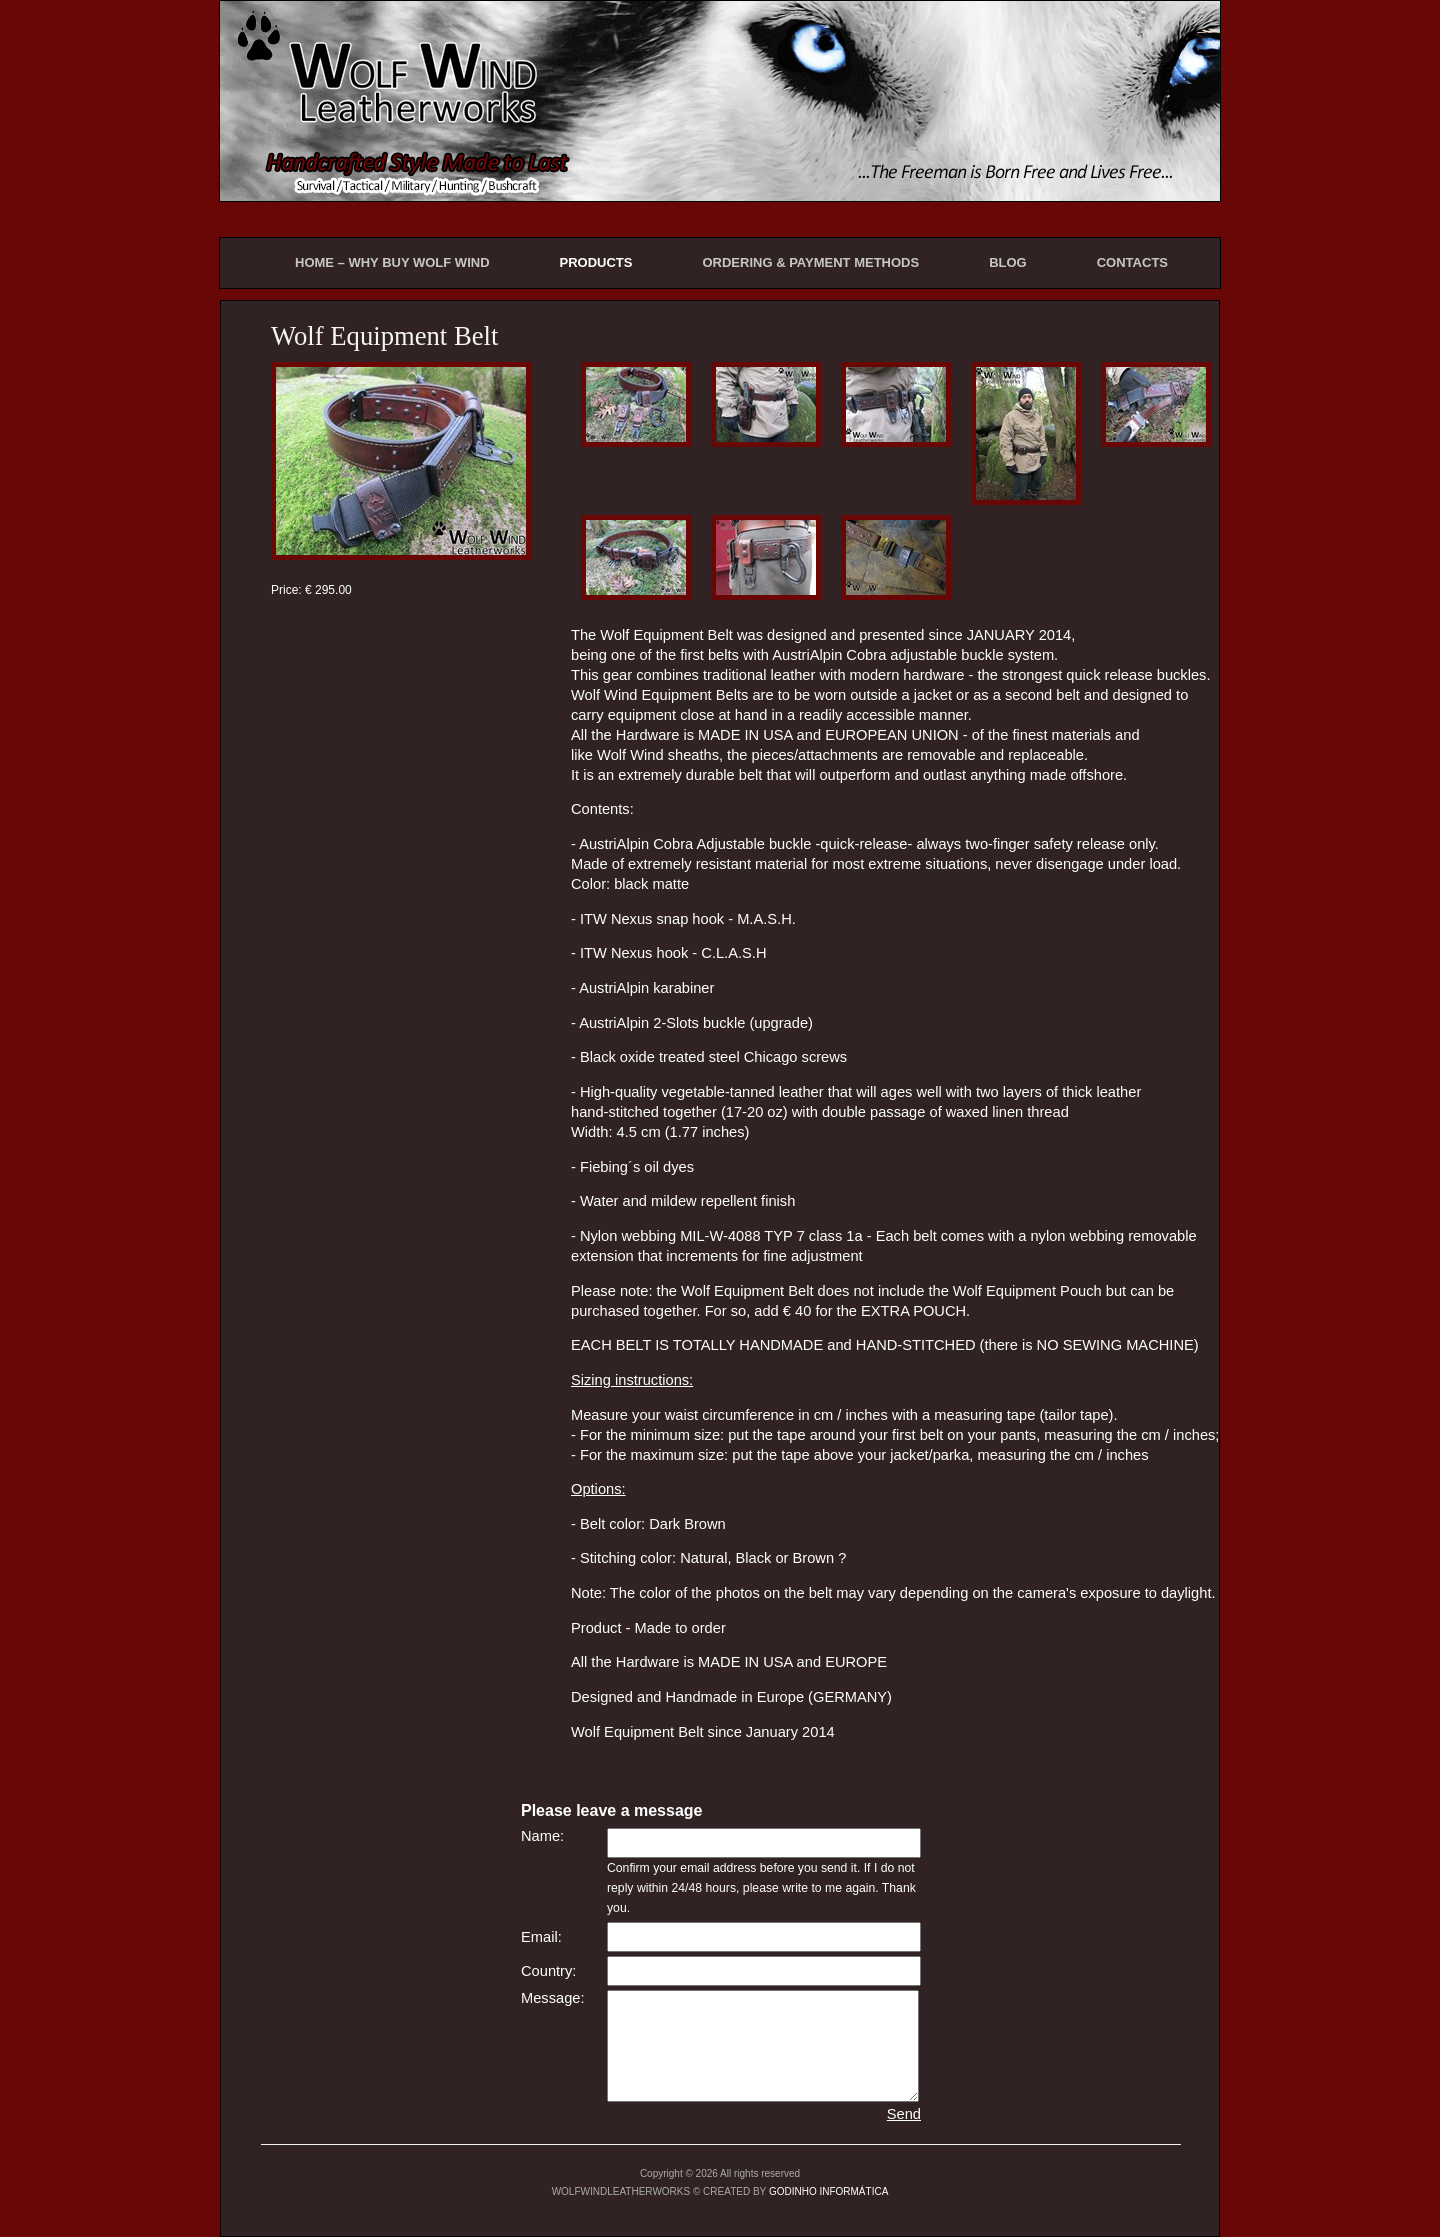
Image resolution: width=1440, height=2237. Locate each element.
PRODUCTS (596, 262)
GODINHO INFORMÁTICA (828, 2191)
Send (904, 2114)
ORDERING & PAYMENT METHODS (810, 262)
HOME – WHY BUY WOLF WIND (392, 262)
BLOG (1008, 262)
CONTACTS (1132, 262)
